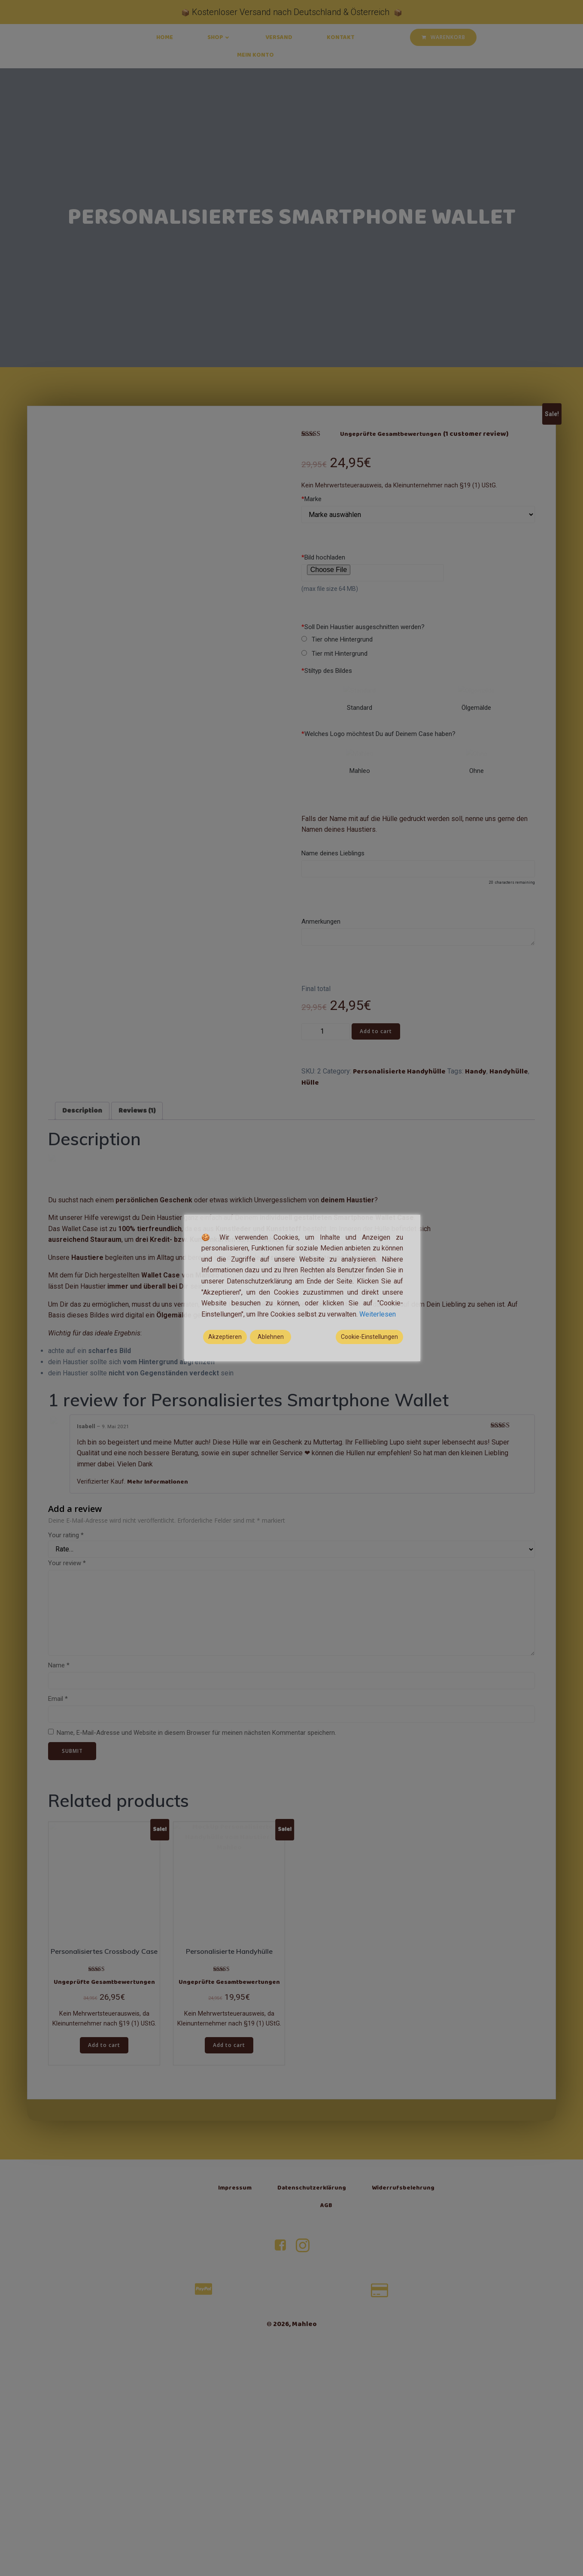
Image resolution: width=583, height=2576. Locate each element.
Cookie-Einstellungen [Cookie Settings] (369, 1336)
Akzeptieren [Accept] (225, 1336)
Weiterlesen (377, 1314)
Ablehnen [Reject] (271, 1336)
